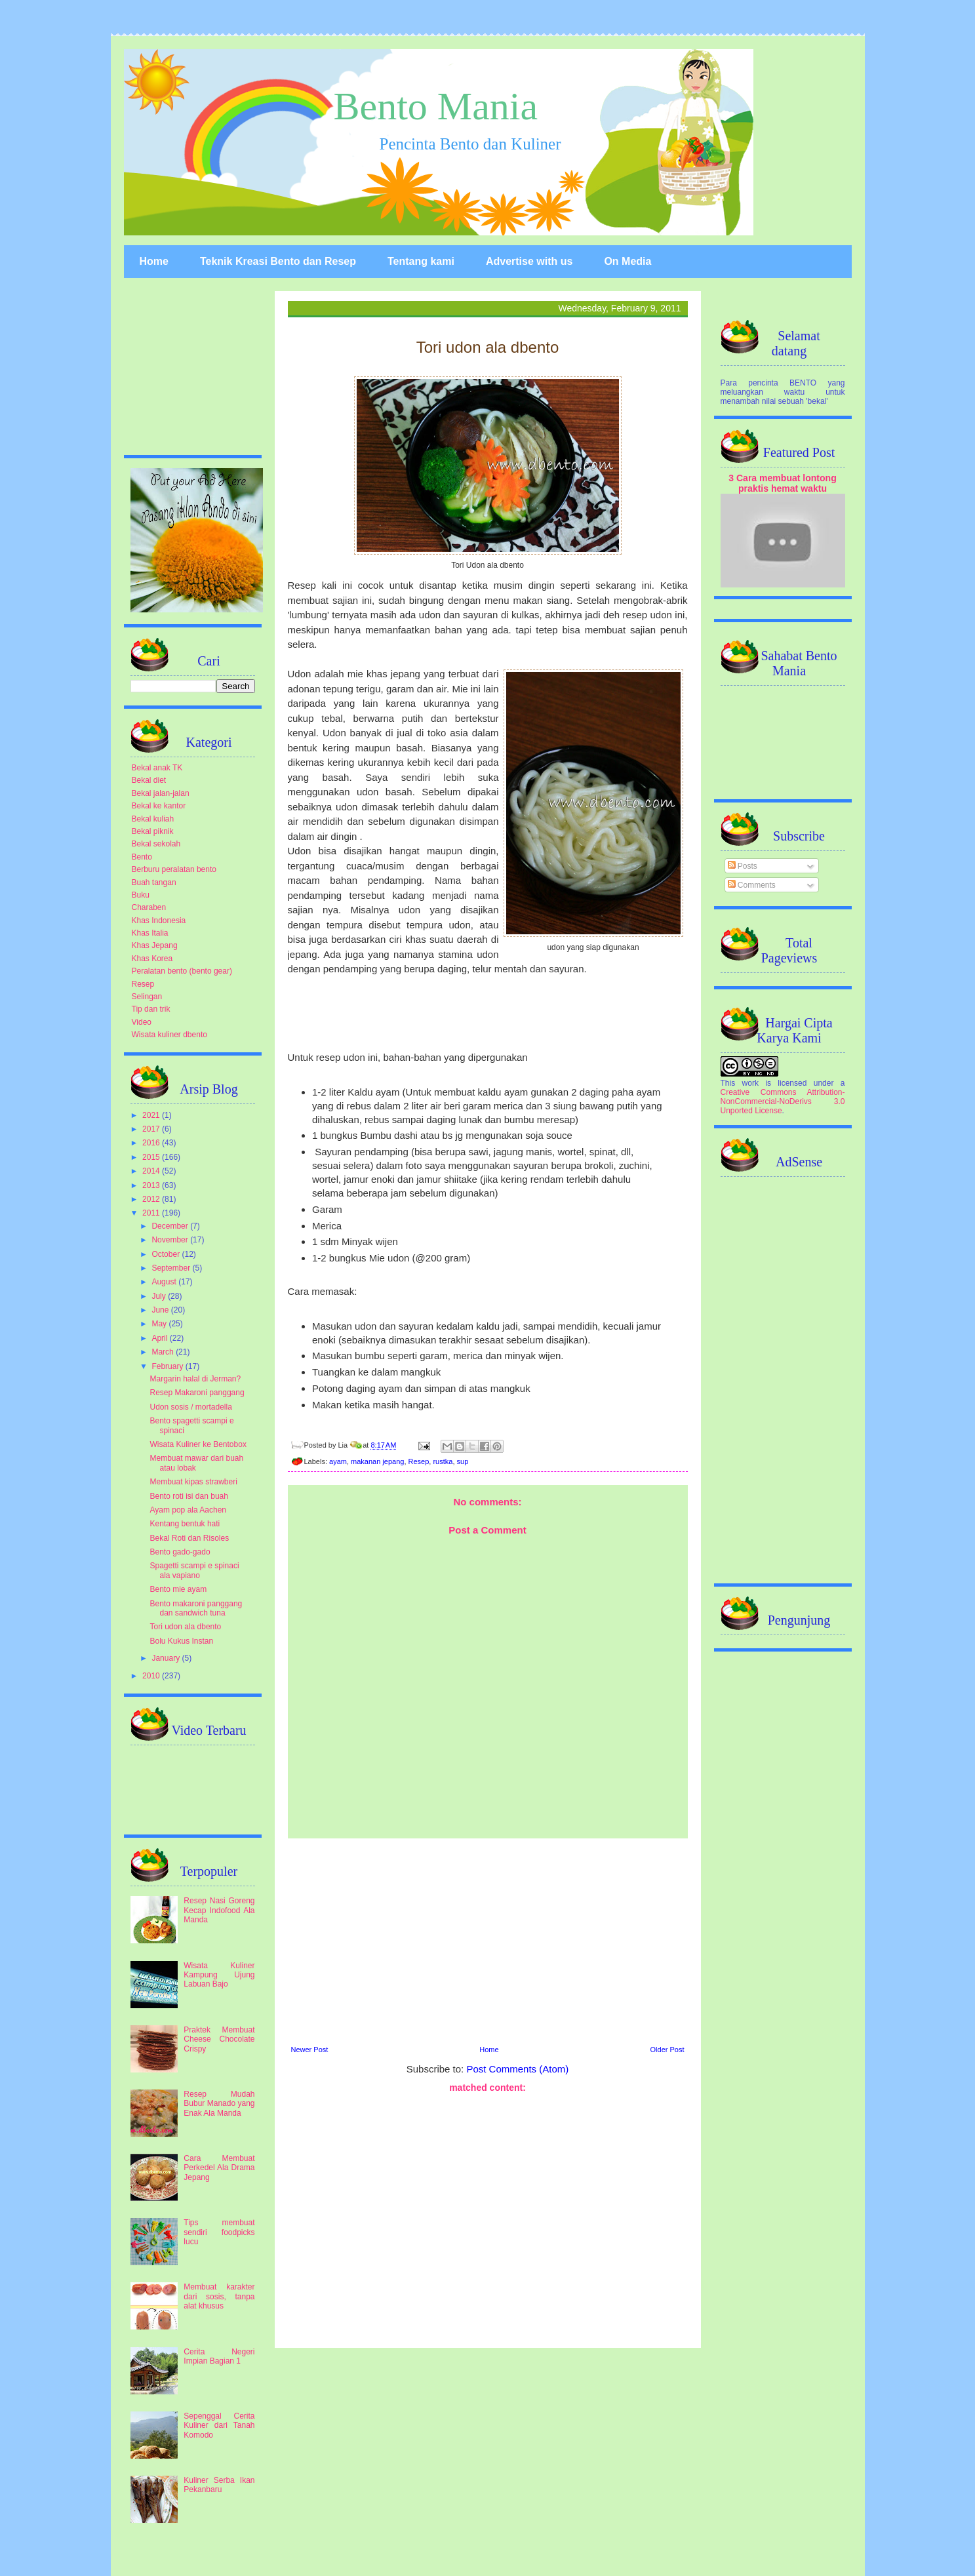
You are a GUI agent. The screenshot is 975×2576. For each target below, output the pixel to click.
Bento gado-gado (179, 1551)
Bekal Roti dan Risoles (189, 1538)
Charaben (149, 907)
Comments (752, 885)
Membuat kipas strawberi (193, 1481)
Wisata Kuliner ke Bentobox (197, 1444)
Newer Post (309, 2049)
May (160, 1323)
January (166, 1658)
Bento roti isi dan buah (188, 1496)
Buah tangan (154, 882)
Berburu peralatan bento (174, 869)
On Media (627, 261)
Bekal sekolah (156, 843)
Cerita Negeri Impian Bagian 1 (219, 2356)
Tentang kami (421, 261)
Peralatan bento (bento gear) (182, 971)
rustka (442, 1461)
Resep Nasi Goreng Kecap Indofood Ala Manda (219, 1910)
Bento (142, 857)
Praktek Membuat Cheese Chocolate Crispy (219, 2039)
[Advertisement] (487, 1940)
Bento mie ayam (178, 1589)
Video (141, 1022)
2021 (152, 1115)
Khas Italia (150, 933)
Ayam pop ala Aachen (187, 1510)
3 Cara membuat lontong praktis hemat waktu (782, 483)
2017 (152, 1129)
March (163, 1352)
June (160, 1310)
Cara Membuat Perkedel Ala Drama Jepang (219, 2168)
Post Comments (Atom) (517, 2068)
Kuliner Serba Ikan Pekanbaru (219, 2485)
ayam (338, 1461)
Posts (742, 866)
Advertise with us (529, 261)
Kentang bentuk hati (184, 1523)
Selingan (147, 996)
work (750, 1083)
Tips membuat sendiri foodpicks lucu (219, 2232)
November (170, 1239)
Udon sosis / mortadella (190, 1407)
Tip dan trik (151, 1009)
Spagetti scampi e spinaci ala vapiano (194, 1570)
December (170, 1226)
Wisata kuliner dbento (169, 1034)
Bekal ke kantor (159, 805)
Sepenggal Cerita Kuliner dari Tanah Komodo (219, 2425)
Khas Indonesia (159, 920)
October (166, 1254)
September (171, 1268)
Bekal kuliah (153, 818)
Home (154, 261)
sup (463, 1461)
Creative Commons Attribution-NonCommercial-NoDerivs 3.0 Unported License (783, 1101)
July (159, 1296)
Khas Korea (152, 958)
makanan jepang (377, 1461)
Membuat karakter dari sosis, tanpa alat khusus (219, 2296)
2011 (152, 1213)
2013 (152, 1185)
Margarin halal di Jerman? (195, 1378)
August (164, 1281)
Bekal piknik (153, 831)
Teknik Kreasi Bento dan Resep (278, 261)
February (168, 1366)
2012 (152, 1199)
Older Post (667, 2049)
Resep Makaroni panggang (196, 1392)
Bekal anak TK (157, 767)
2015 (152, 1157)
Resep (418, 1461)
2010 (152, 1675)
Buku (140, 895)
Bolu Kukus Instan (181, 1641)
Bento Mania (436, 106)
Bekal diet (149, 780)
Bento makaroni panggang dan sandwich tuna (195, 1608)
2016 (152, 1142)
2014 (152, 1171)
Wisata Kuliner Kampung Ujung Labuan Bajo (219, 1975)
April (160, 1338)
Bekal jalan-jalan (160, 793)
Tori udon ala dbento (185, 1626)
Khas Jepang (155, 945)
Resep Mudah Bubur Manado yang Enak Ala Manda (219, 2104)
